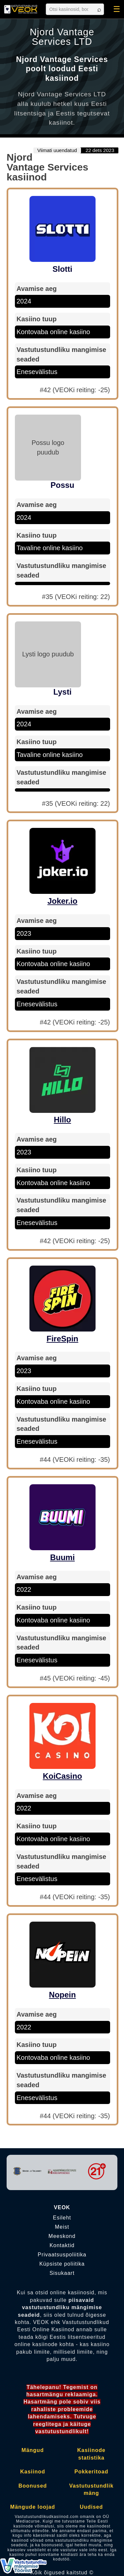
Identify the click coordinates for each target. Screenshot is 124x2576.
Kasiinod (32, 2471)
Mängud (32, 2450)
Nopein (62, 1994)
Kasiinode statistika (91, 2453)
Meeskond (62, 2236)
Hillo (62, 1119)
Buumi (62, 1557)
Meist (62, 2227)
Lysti (62, 691)
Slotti (62, 269)
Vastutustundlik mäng (91, 2489)
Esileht (62, 2217)
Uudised (91, 2507)
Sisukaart (62, 2273)
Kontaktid (62, 2245)
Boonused (33, 2486)
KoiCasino (62, 1776)
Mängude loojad (32, 2507)
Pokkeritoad (91, 2471)
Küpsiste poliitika (62, 2264)
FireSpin (62, 1338)
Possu (62, 485)
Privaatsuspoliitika (62, 2254)
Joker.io (62, 900)
